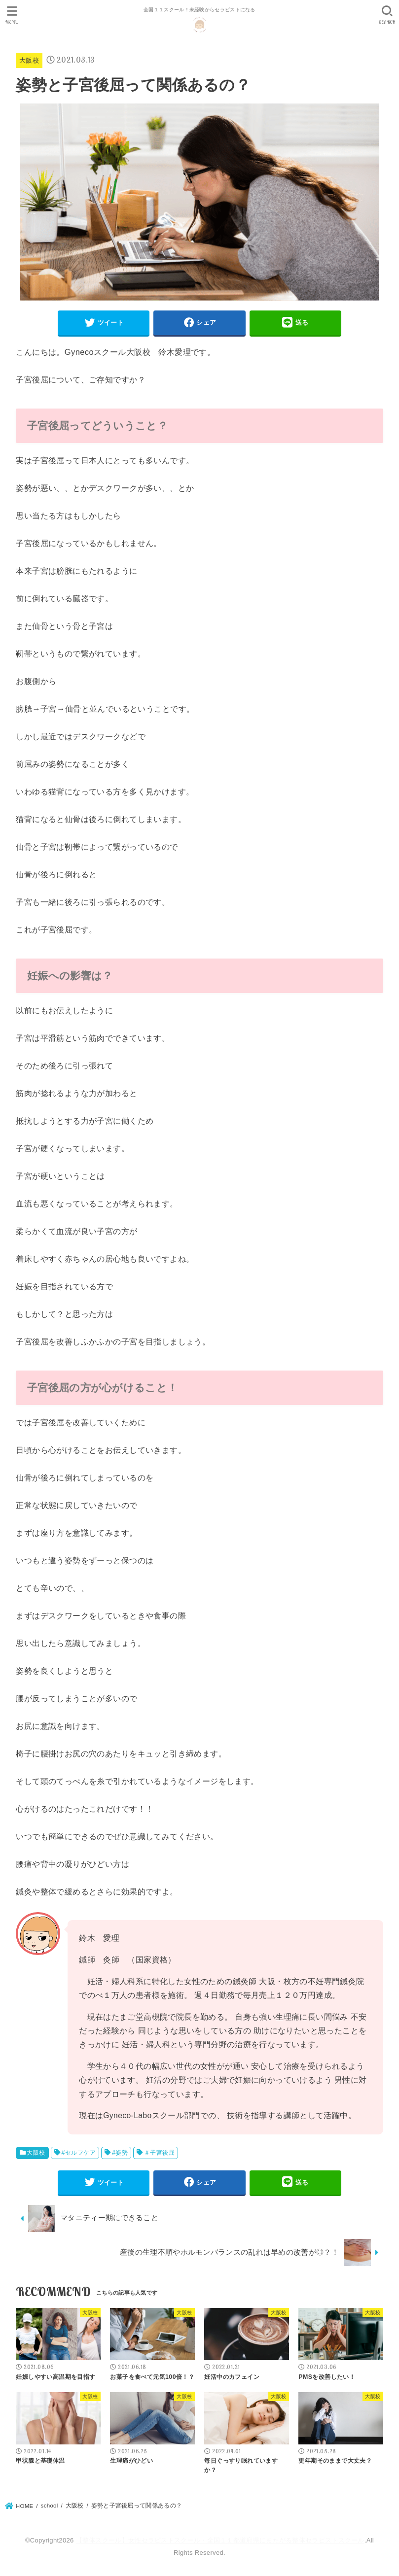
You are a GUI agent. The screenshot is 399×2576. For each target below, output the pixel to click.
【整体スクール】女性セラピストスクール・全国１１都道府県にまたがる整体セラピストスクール (220, 2540)
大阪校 (29, 60)
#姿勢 (120, 2152)
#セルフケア (79, 2152)
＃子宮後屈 (159, 2152)
